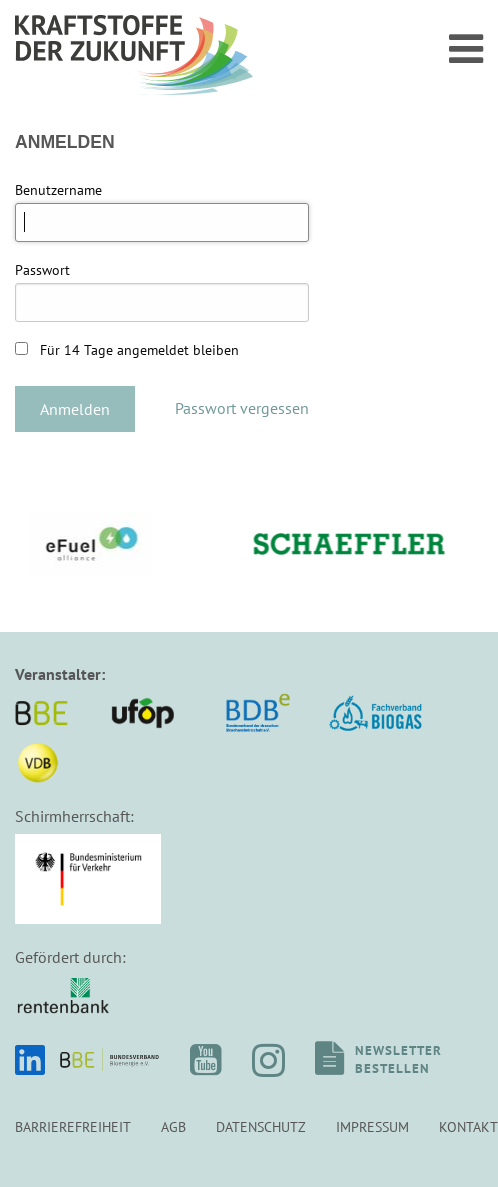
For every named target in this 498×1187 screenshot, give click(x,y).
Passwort (42, 270)
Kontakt (468, 1126)
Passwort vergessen (242, 408)
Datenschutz (261, 1126)
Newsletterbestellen (398, 1059)
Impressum (372, 1126)
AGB (173, 1126)
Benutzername (58, 190)
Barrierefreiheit (73, 1126)
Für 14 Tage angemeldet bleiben (127, 350)
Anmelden (75, 409)
